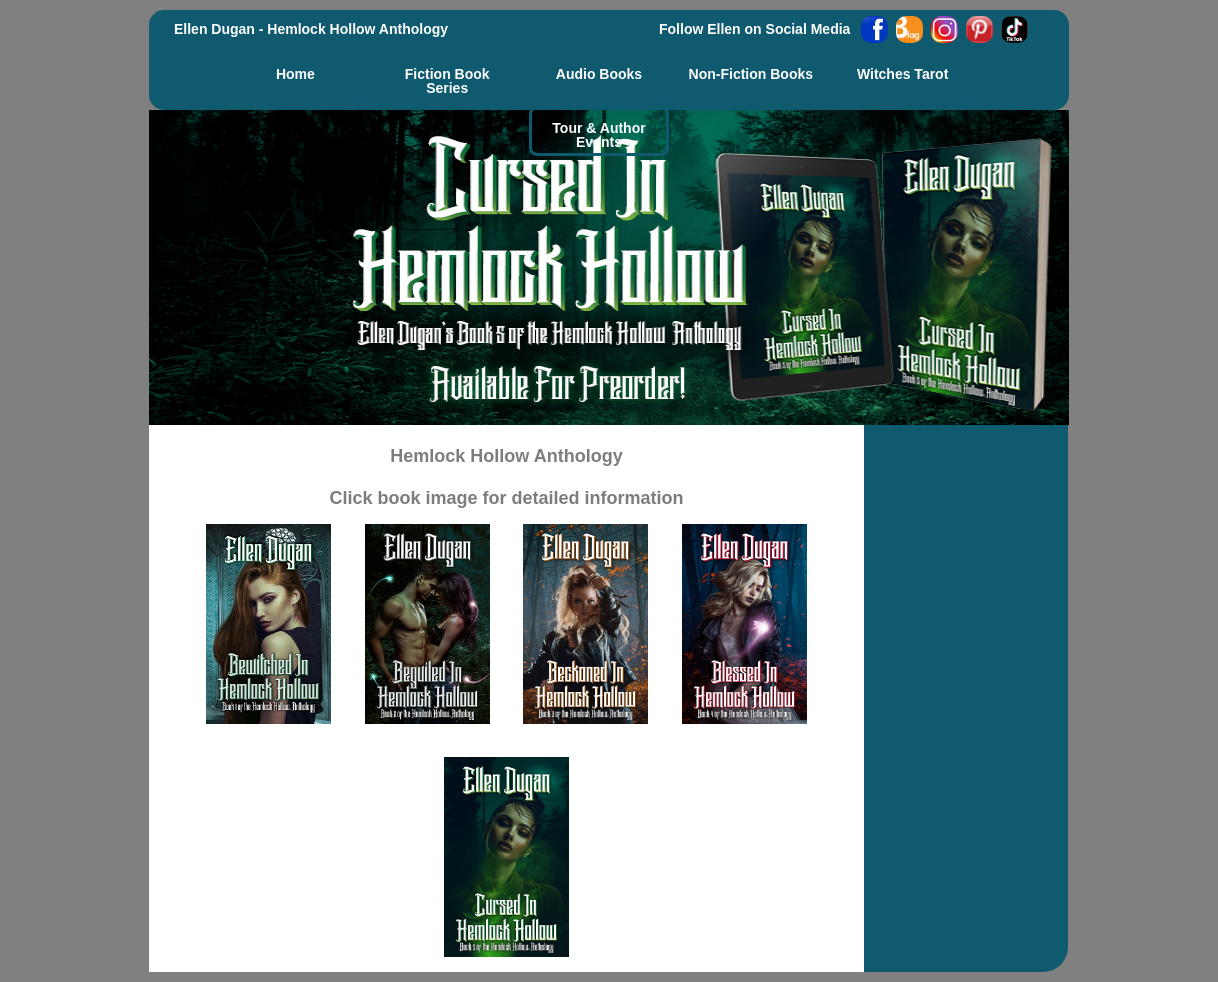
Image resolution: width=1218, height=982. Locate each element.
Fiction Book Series (447, 80)
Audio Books (599, 73)
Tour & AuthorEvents (598, 134)
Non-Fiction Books (751, 73)
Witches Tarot (902, 73)
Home (295, 73)
